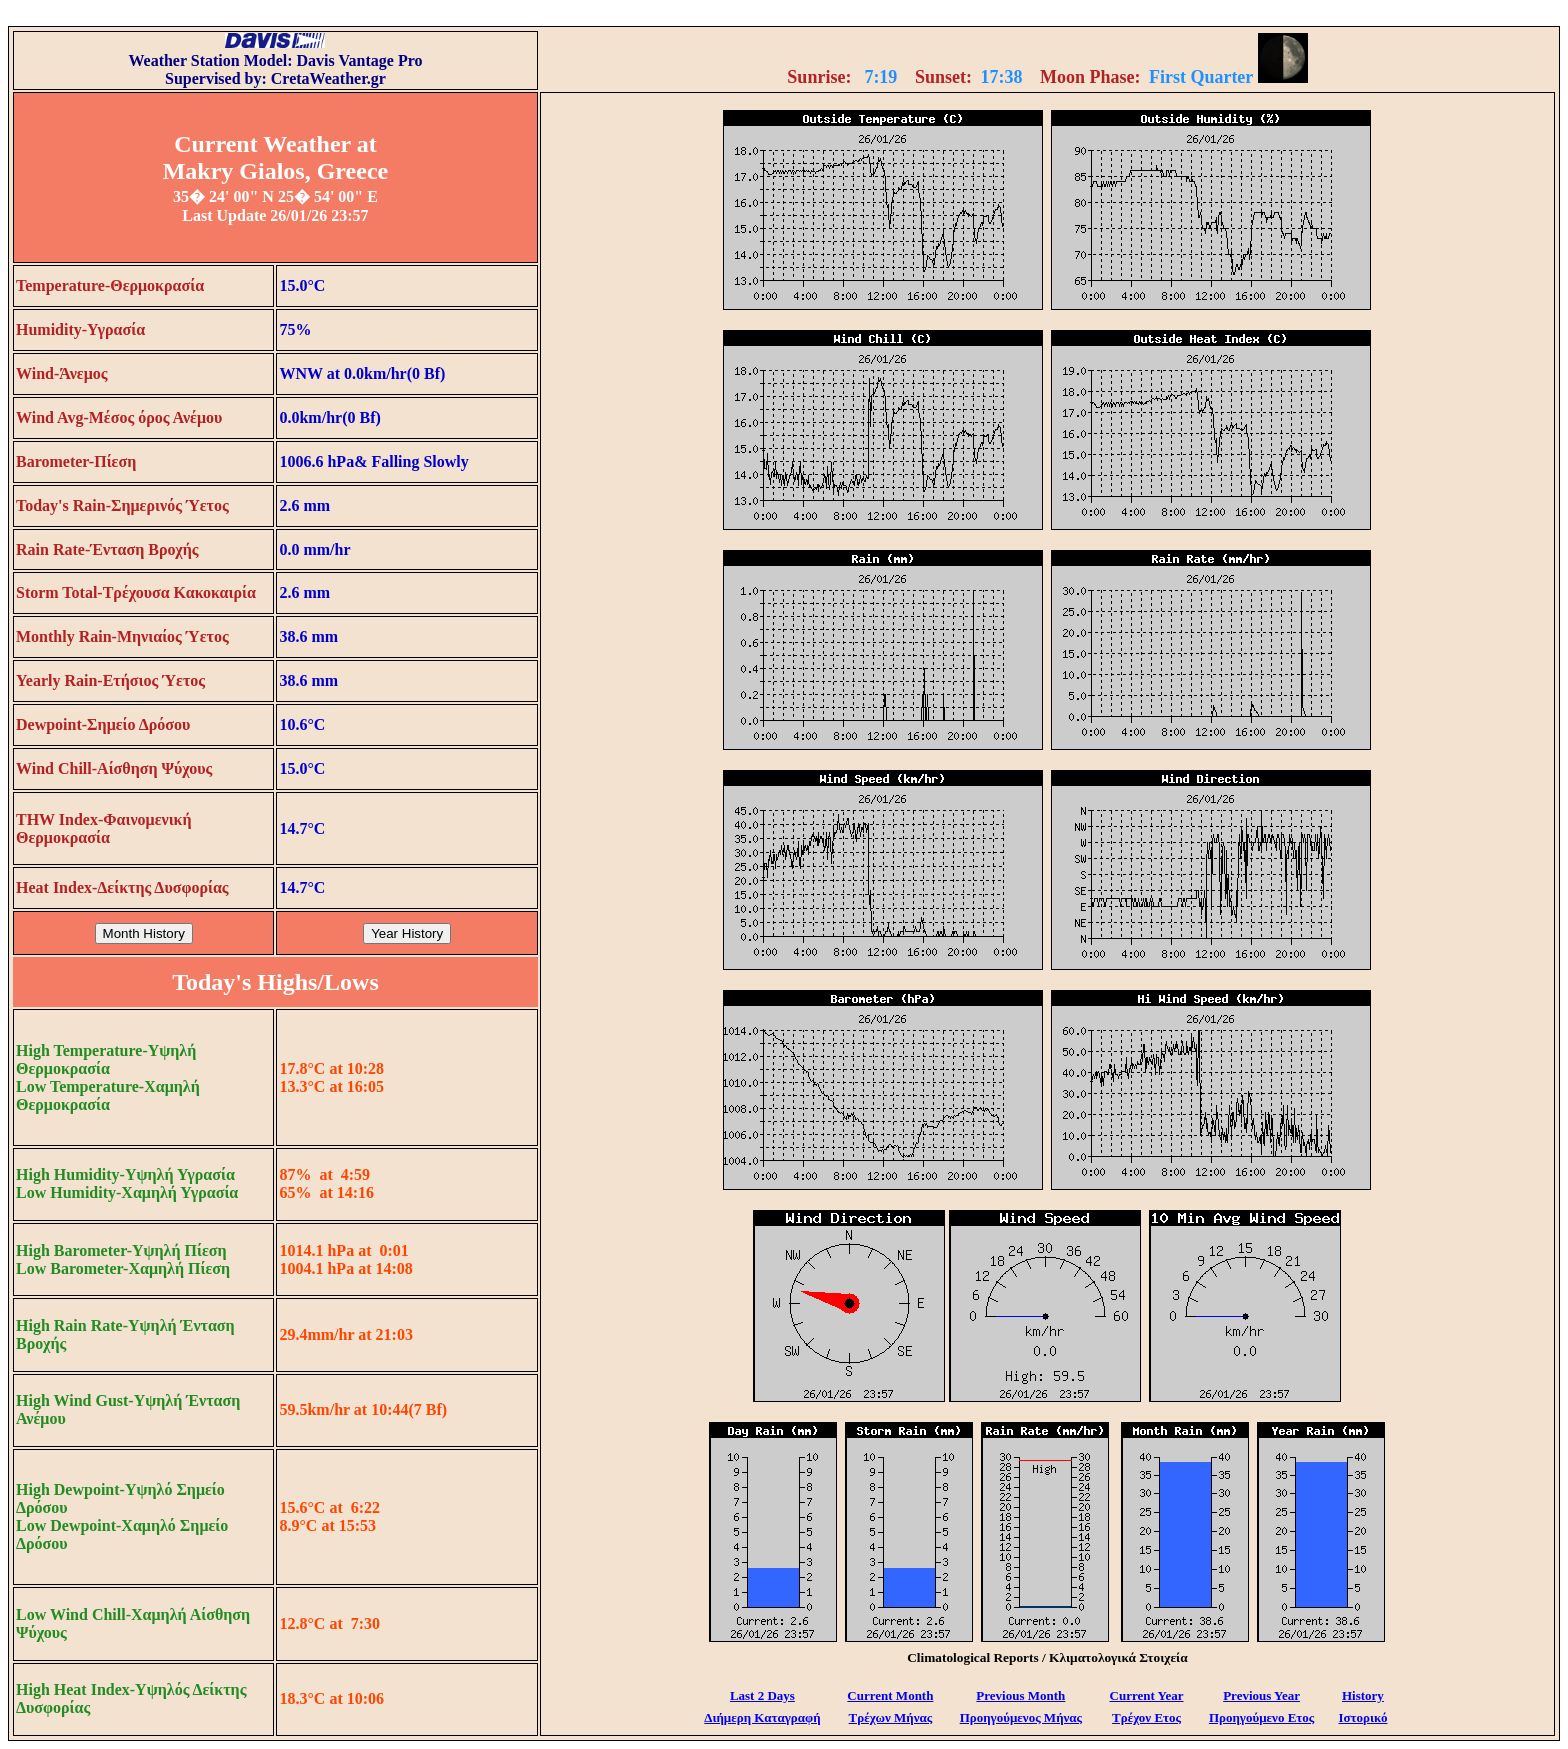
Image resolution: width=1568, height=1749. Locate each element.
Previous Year (1261, 1695)
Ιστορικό (1362, 1717)
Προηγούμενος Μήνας (1021, 1717)
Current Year (1147, 1695)
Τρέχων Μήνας (891, 1717)
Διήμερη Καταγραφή (762, 1717)
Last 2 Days (762, 1695)
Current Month (890, 1695)
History (1363, 1695)
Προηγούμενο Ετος (1261, 1717)
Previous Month (1020, 1695)
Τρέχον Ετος (1146, 1717)
